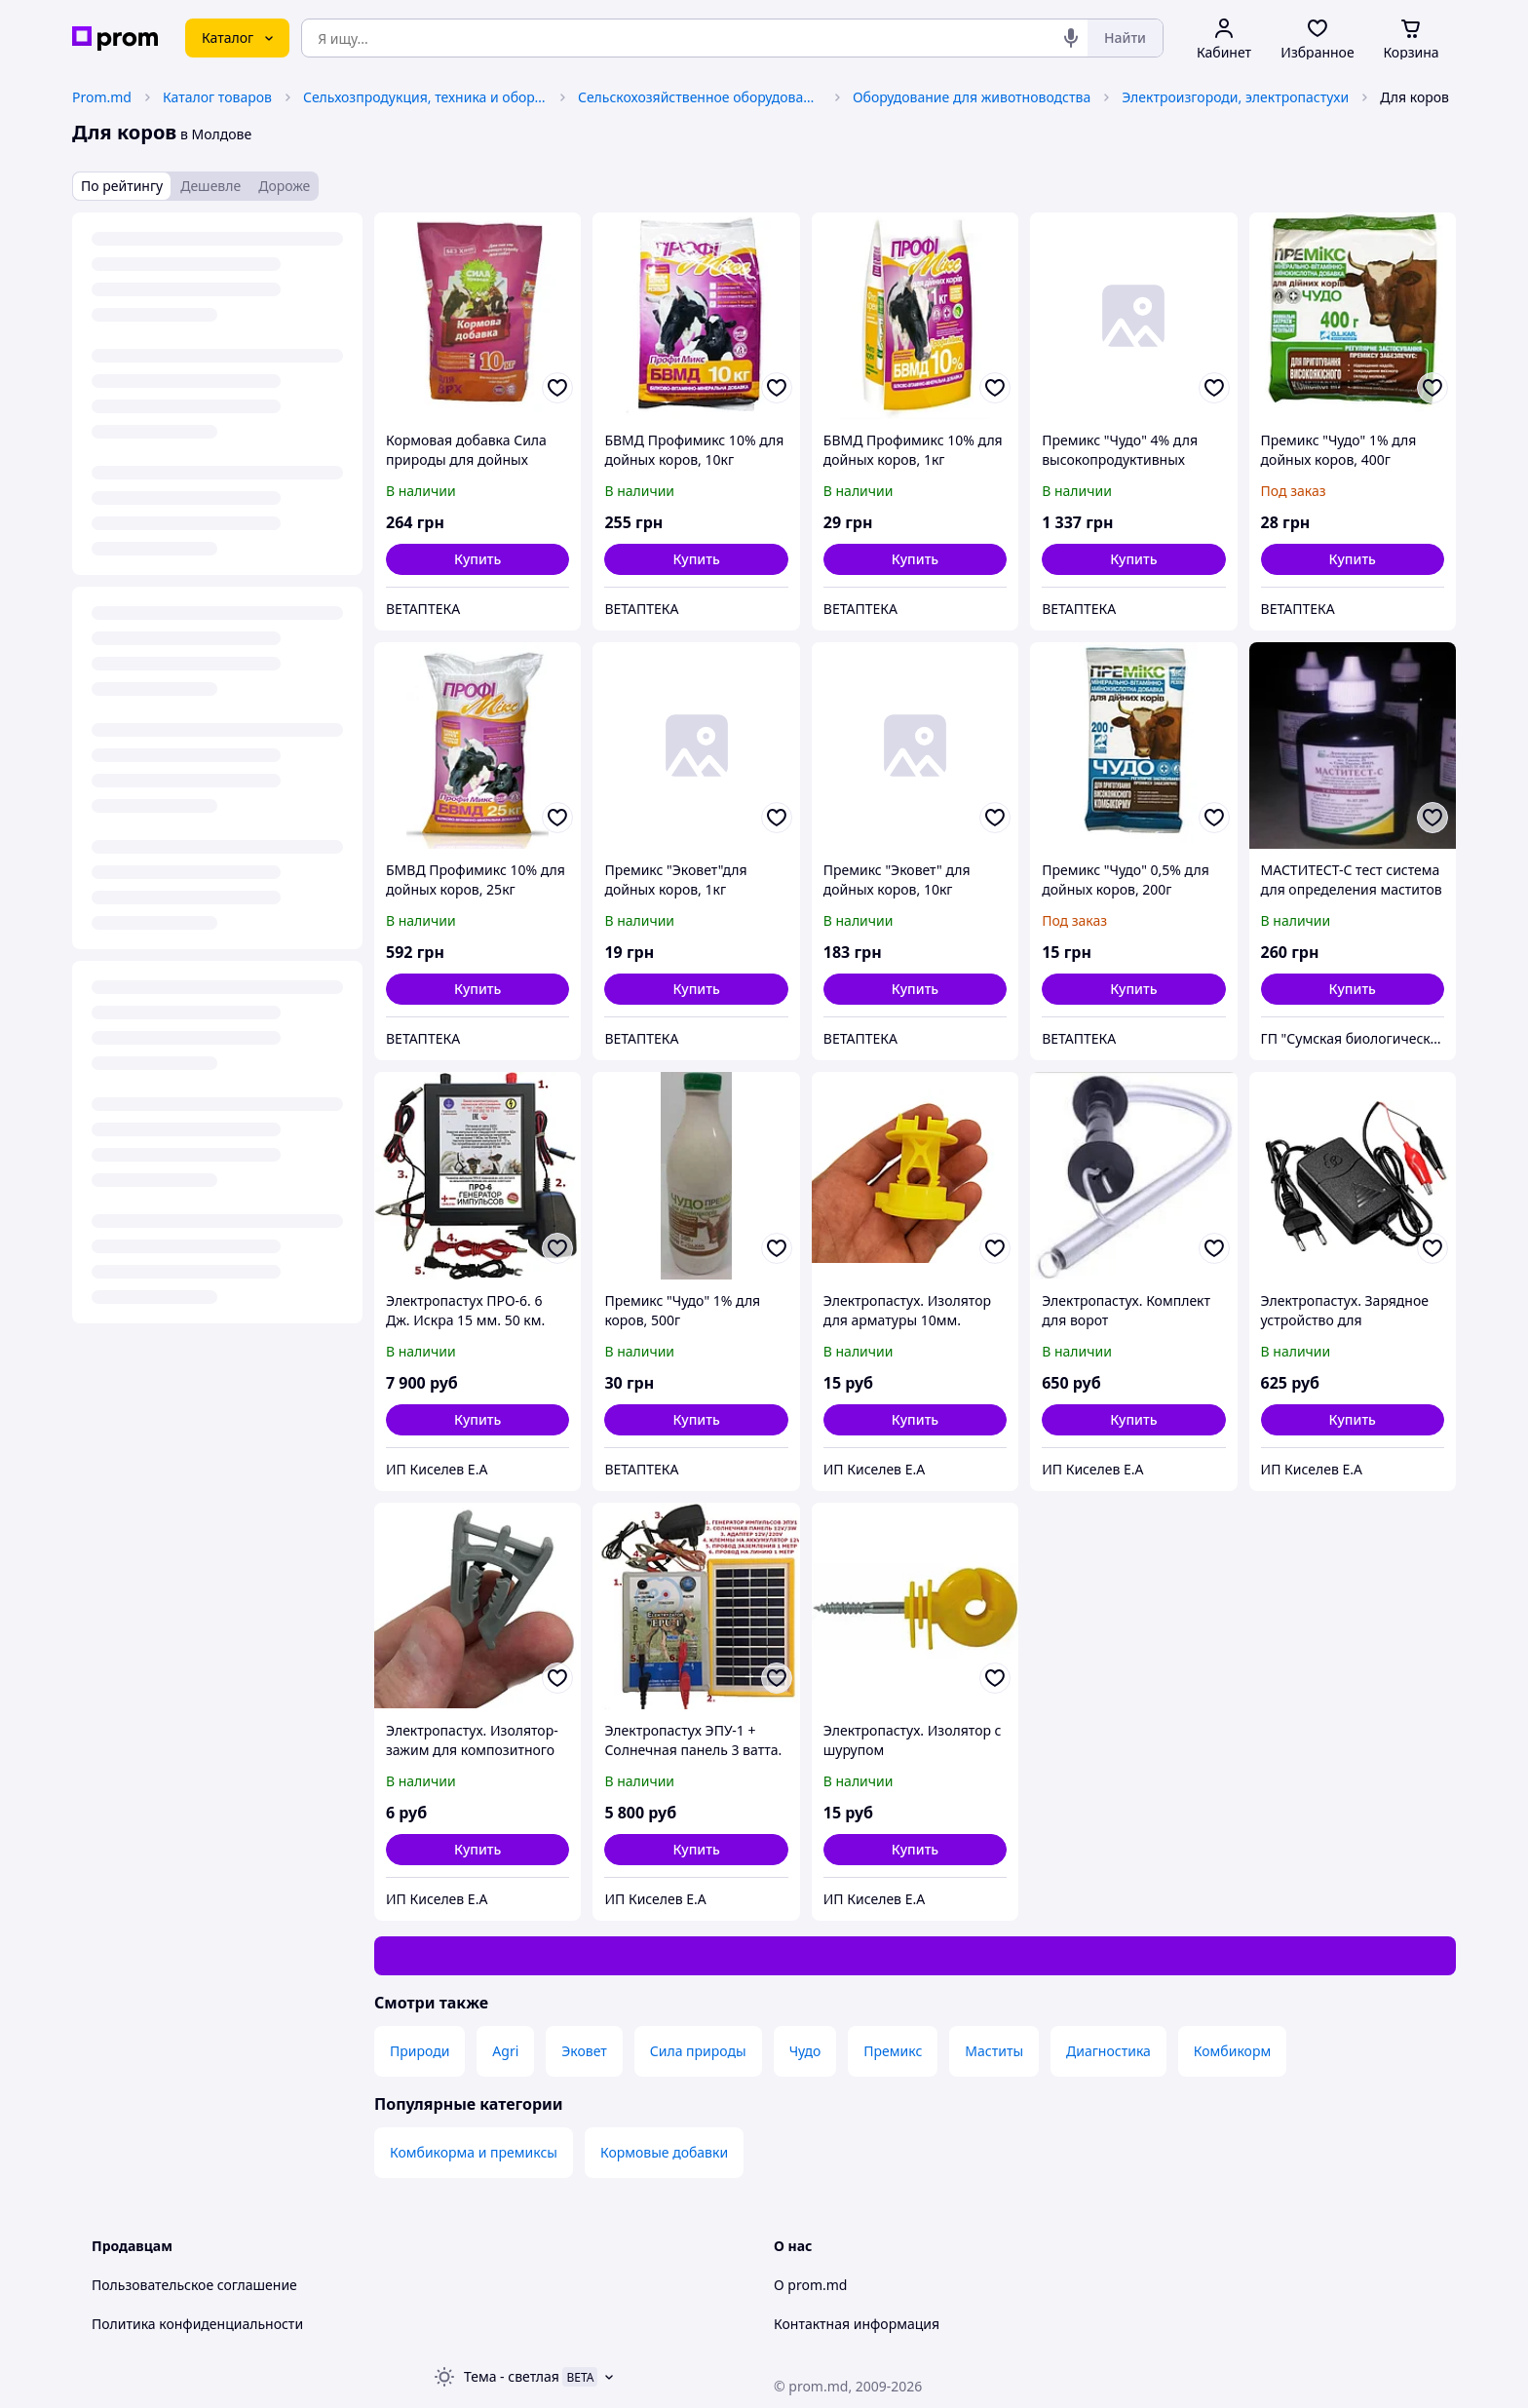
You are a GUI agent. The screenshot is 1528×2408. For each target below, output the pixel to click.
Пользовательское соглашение (194, 2284)
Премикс (892, 2051)
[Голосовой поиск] (1071, 38)
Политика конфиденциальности (197, 2323)
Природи (419, 2051)
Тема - (511, 2376)
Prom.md (102, 97)
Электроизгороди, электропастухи (1235, 97)
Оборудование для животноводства (971, 97)
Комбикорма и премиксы (473, 2152)
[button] (477, 559)
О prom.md (810, 2284)
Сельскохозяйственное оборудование (699, 97)
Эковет (584, 2051)
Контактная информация (856, 2323)
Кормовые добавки (664, 2152)
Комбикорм (1232, 2051)
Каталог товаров (217, 97)
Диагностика (1108, 2051)
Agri (505, 2051)
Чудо (805, 2051)
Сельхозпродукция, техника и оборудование (425, 97)
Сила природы (698, 2051)
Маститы (994, 2051)
